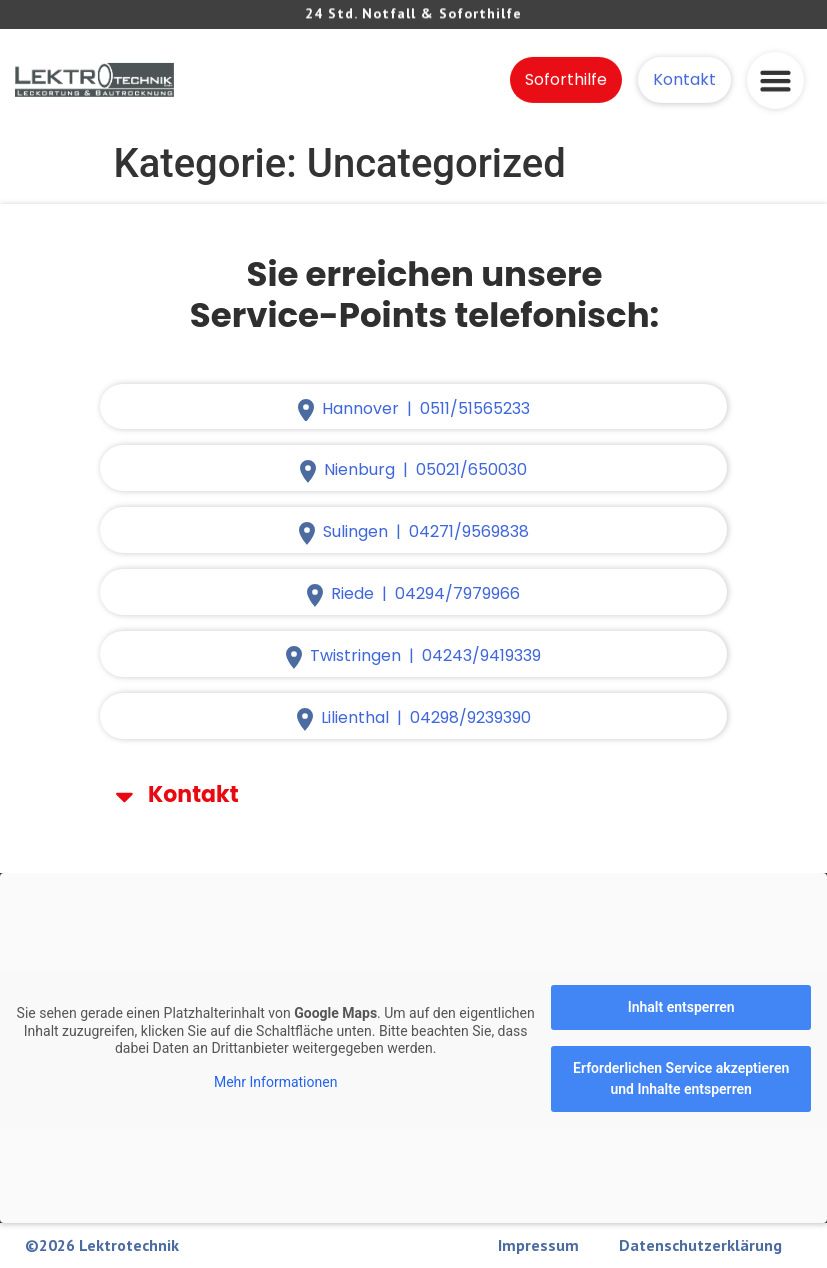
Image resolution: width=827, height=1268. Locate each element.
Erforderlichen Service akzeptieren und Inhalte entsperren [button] (681, 1078)
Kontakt (193, 794)
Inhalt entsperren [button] (681, 1007)
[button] (775, 73)
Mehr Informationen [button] (275, 1082)
